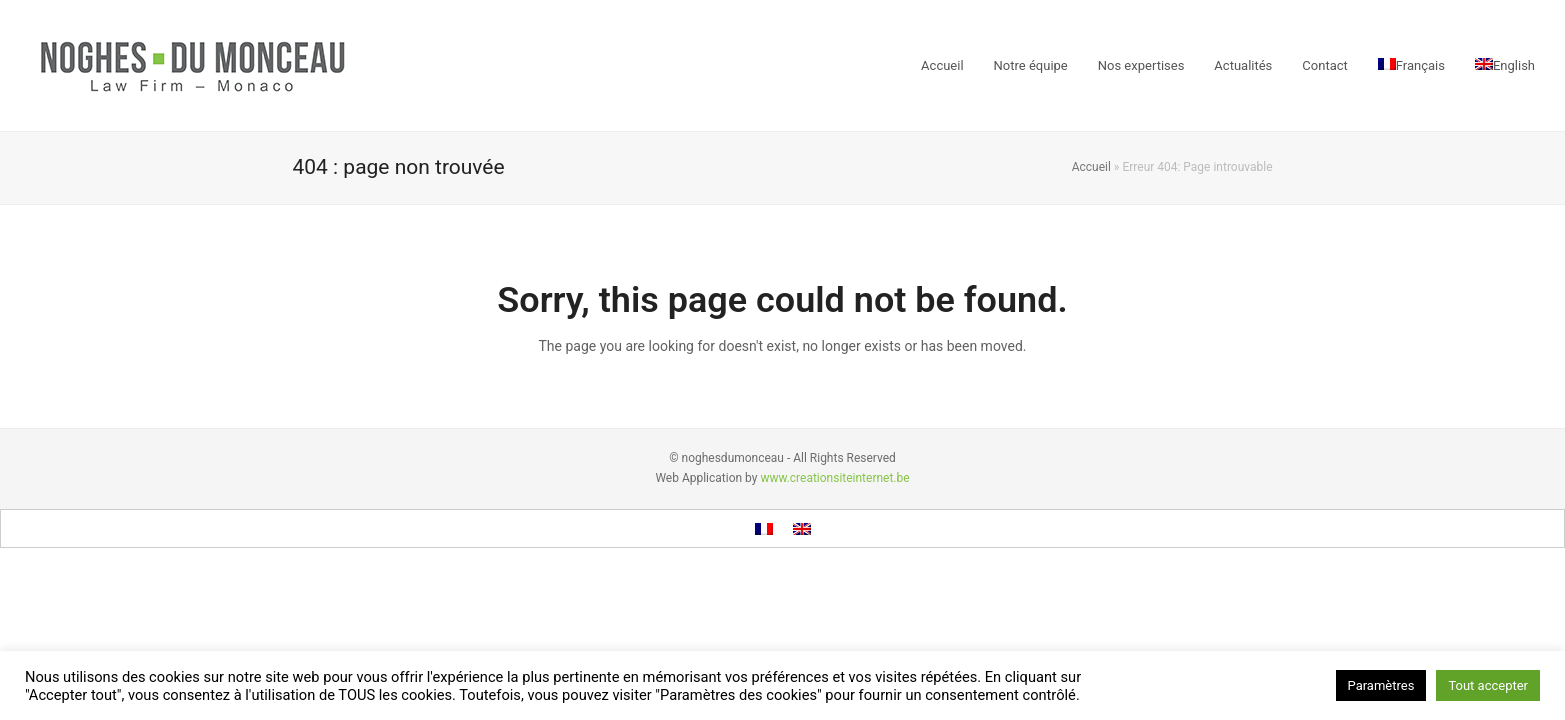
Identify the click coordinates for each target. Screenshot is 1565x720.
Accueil (1091, 167)
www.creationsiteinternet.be (834, 478)
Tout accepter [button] (1488, 685)
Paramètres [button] (1381, 685)
